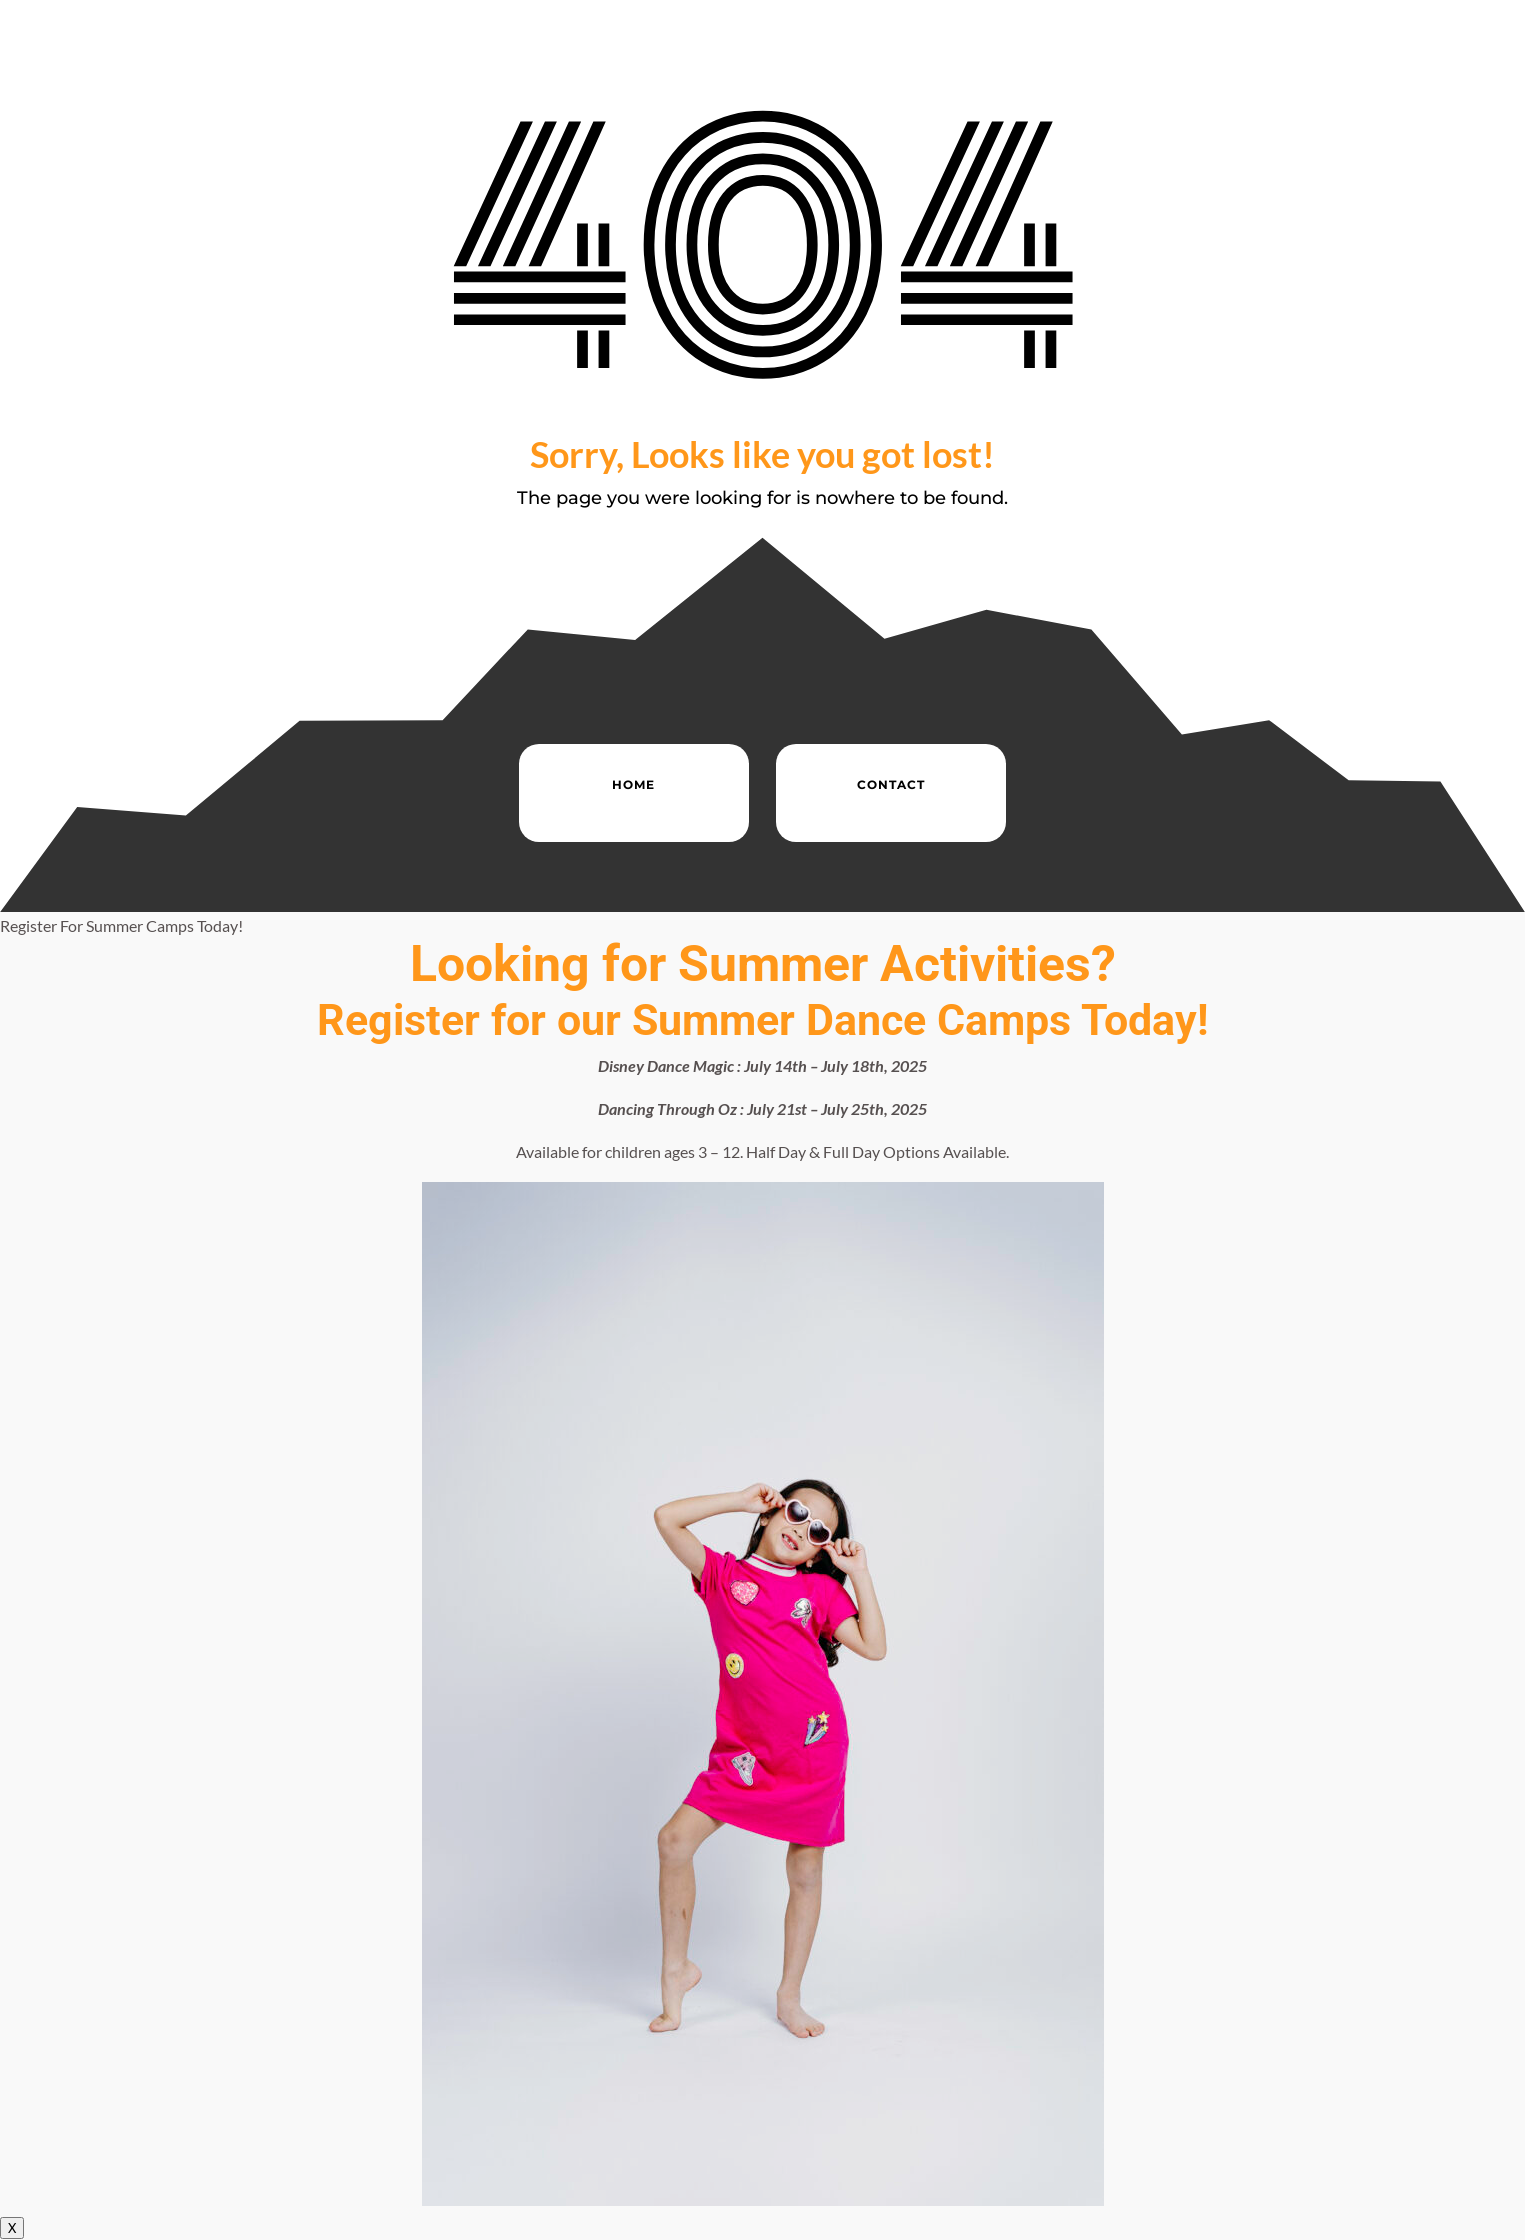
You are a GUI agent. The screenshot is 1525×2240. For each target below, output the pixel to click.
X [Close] (12, 2228)
